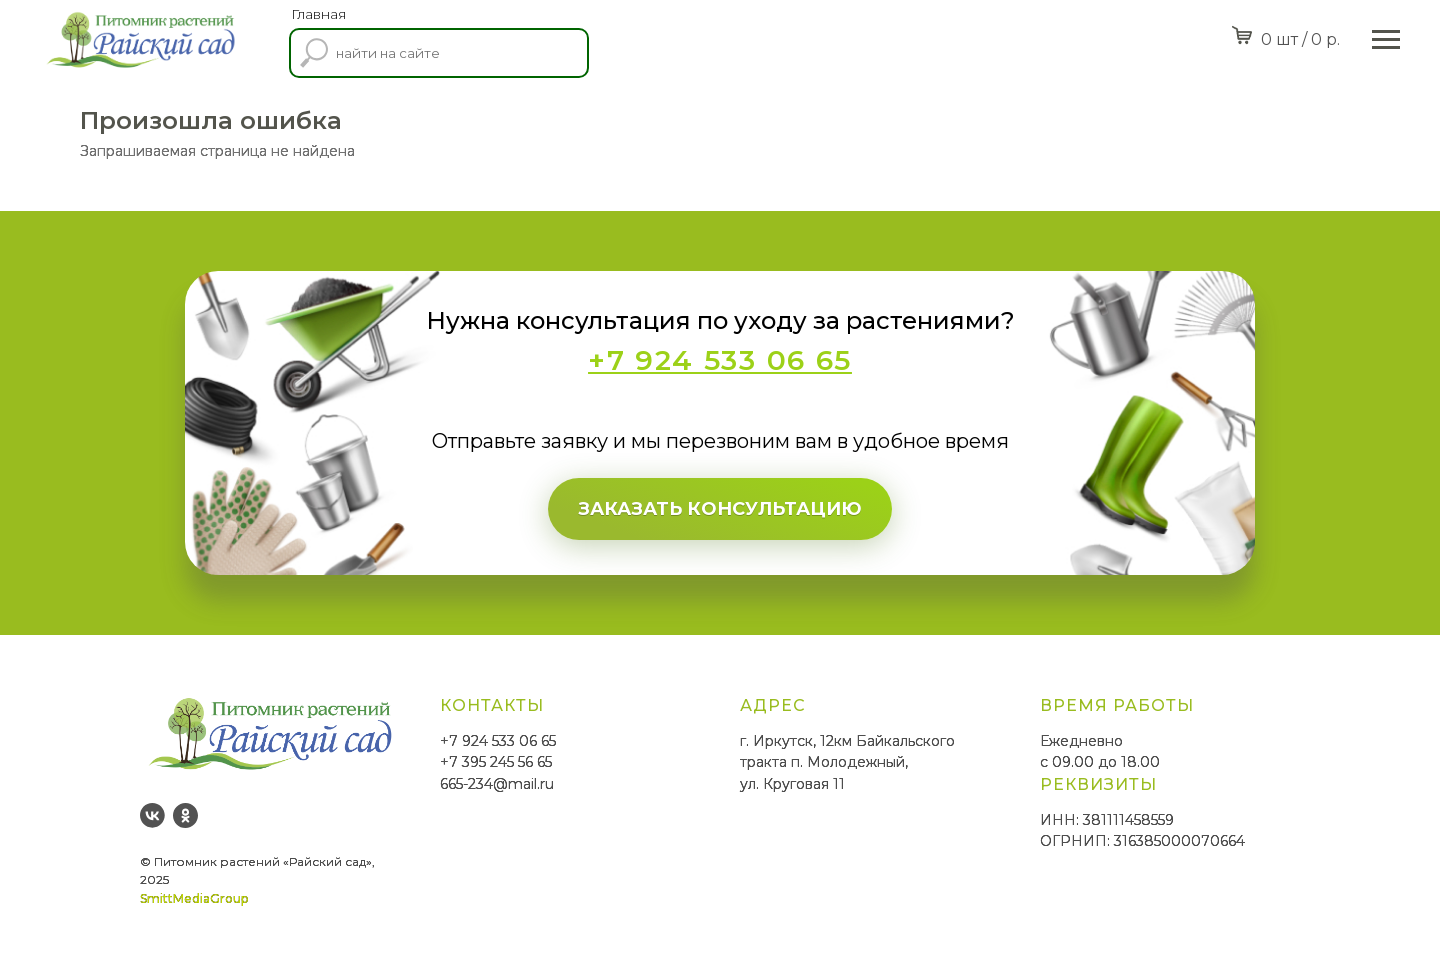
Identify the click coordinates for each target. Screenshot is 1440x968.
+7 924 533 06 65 (498, 741)
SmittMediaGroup (194, 898)
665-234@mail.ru (497, 784)
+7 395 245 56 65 (496, 762)
